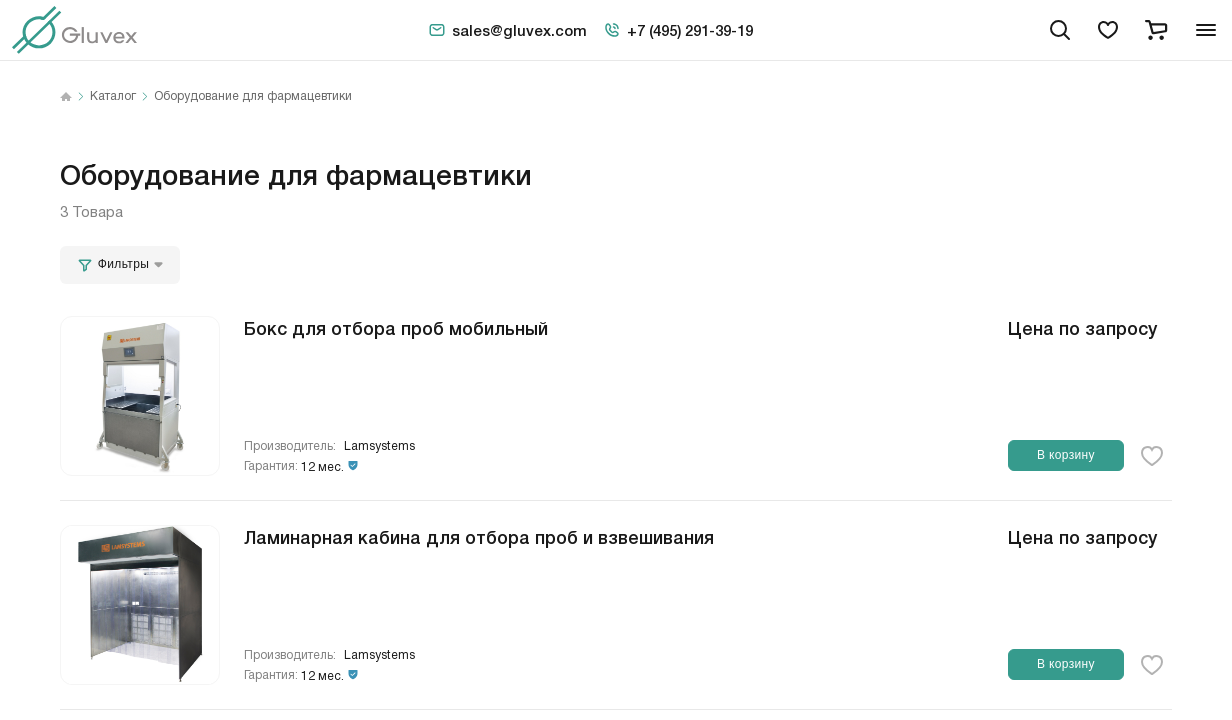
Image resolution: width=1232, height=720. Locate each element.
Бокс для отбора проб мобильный (396, 327)
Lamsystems (379, 446)
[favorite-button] (1152, 456)
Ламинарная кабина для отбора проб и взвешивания (479, 536)
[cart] (1156, 30)
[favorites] (1108, 30)
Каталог (113, 97)
